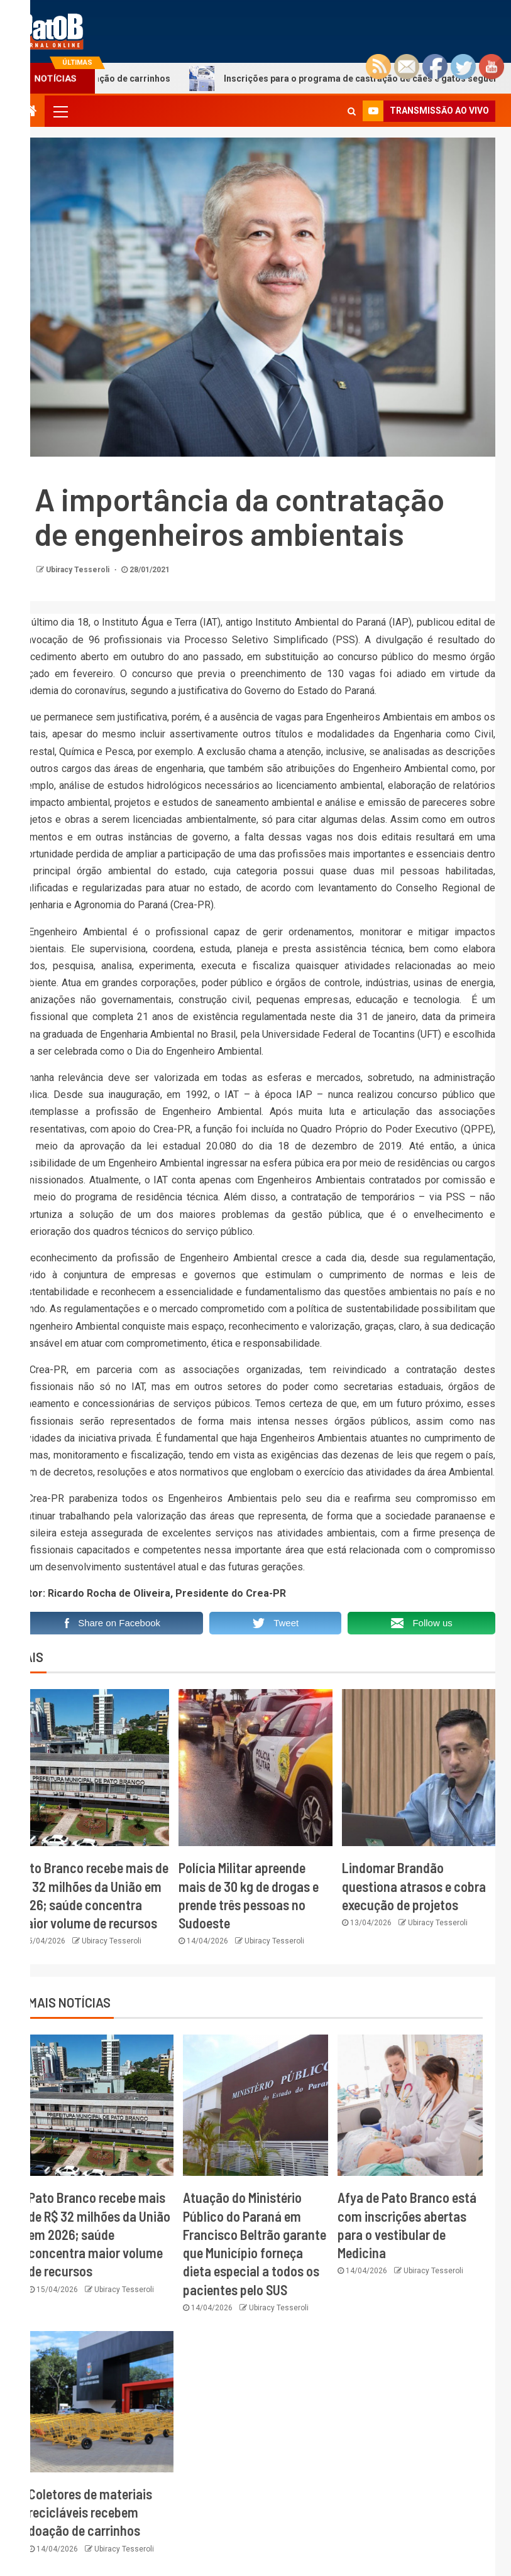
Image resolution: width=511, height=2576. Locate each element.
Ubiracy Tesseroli (78, 569)
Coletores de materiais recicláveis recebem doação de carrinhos (90, 2512)
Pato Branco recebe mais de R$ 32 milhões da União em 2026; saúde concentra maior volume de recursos (99, 2234)
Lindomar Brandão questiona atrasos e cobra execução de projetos (414, 1886)
